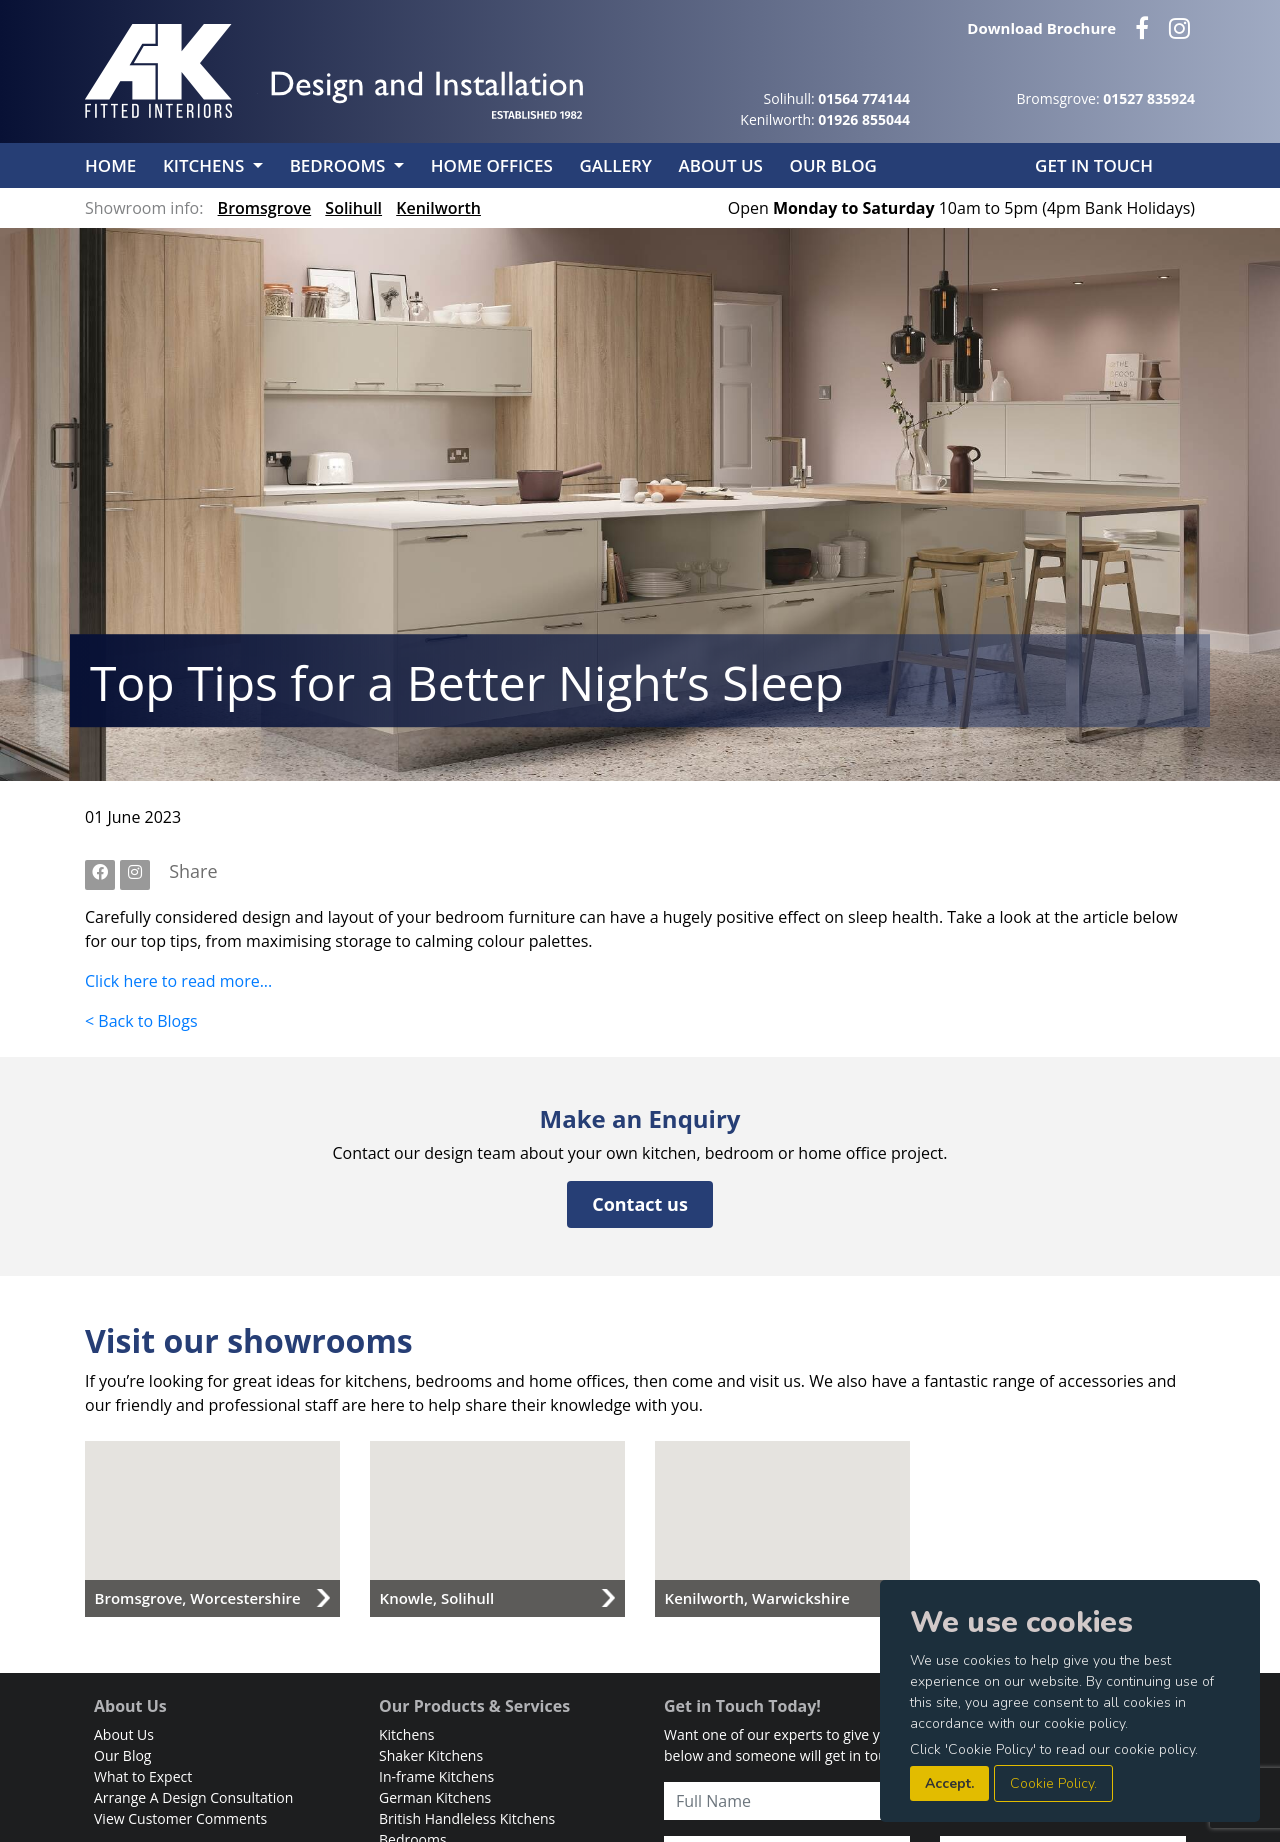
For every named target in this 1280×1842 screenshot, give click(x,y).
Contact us (640, 1204)
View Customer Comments (180, 1818)
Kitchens (407, 1734)
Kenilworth (438, 208)
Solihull (353, 208)
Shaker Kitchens (431, 1755)
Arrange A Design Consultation (193, 1797)
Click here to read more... (178, 981)
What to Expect (143, 1776)
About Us (722, 165)
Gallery (617, 165)
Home (113, 165)
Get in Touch (1094, 165)
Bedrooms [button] (340, 165)
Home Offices (494, 165)
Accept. (949, 1783)
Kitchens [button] (206, 165)
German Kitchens (435, 1797)
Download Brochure (1041, 28)
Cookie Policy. (1053, 1783)
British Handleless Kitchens (467, 1818)
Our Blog (833, 165)
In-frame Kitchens (436, 1776)
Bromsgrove (265, 208)
